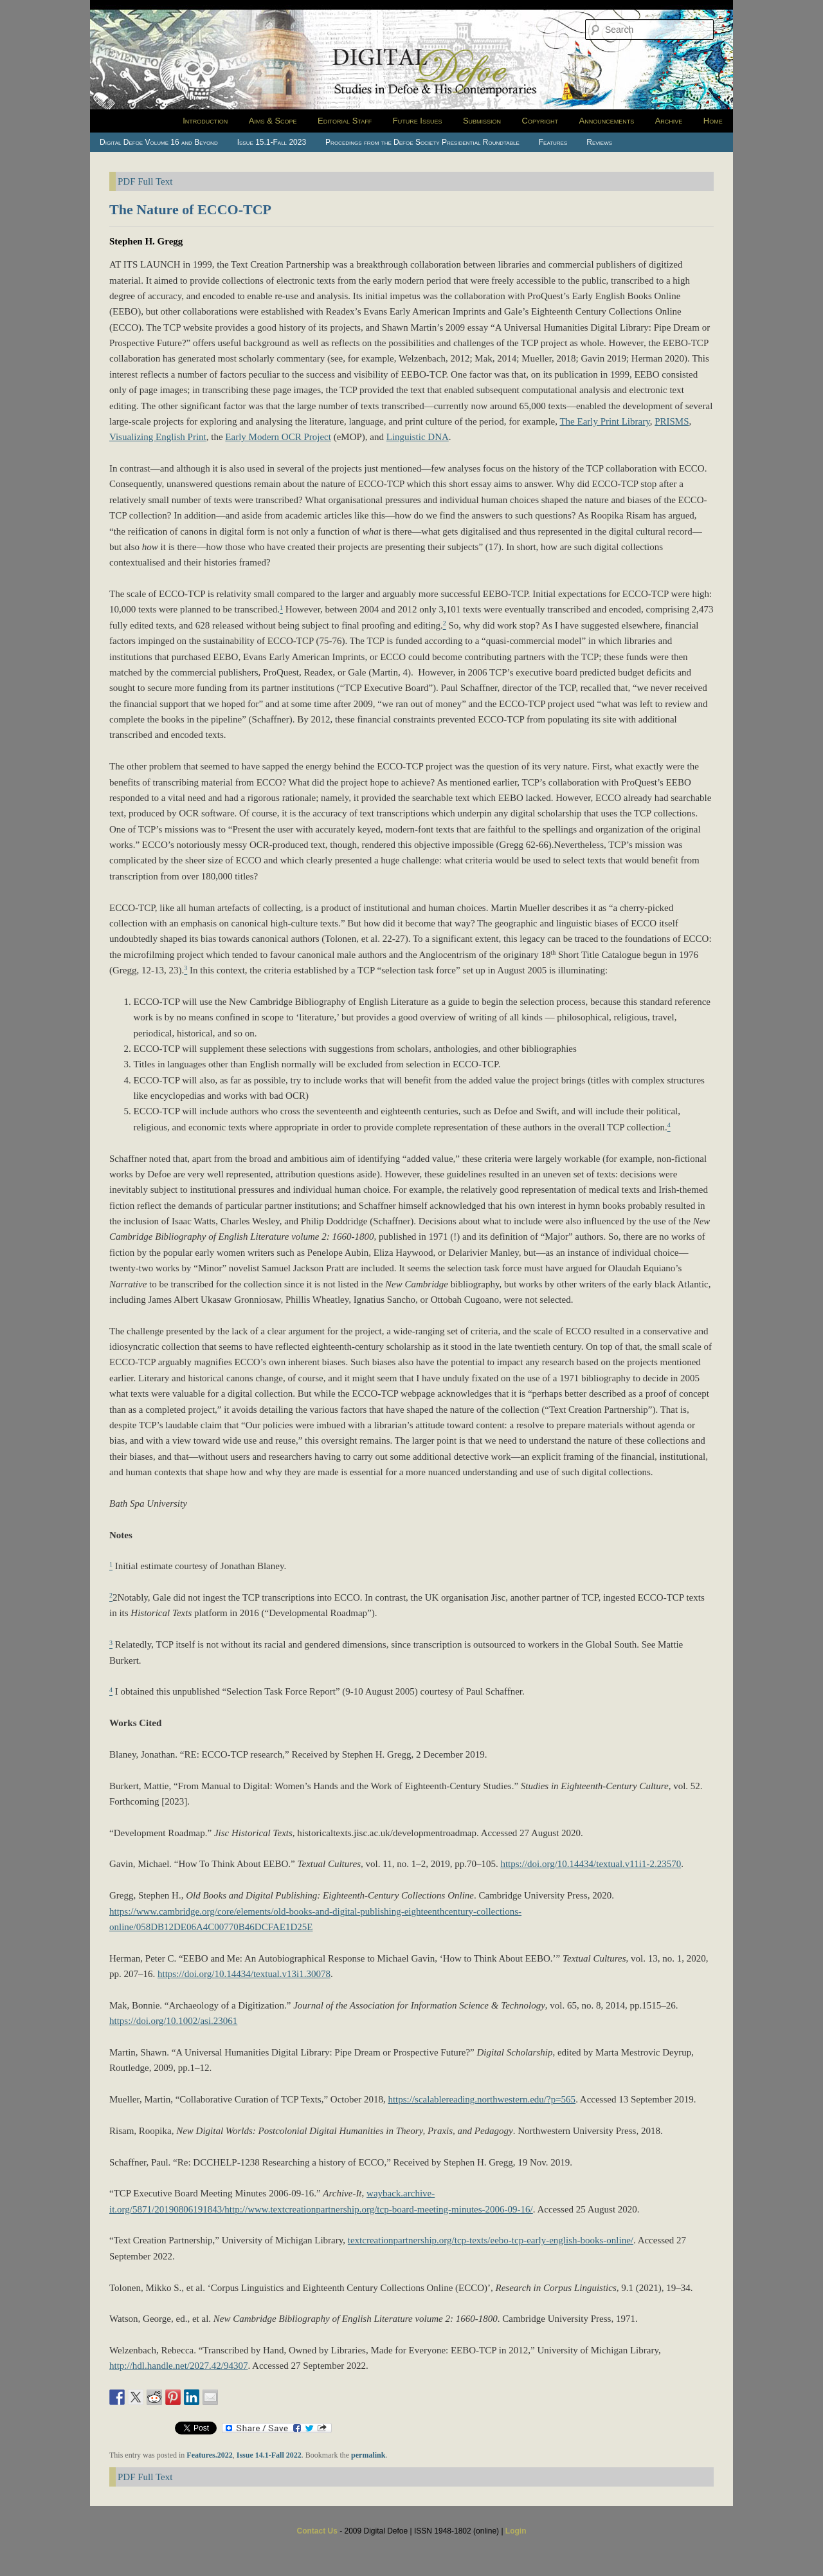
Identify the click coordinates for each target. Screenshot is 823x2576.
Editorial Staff (345, 120)
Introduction (205, 120)
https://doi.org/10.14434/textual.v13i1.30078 (244, 1974)
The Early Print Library (604, 421)
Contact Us (316, 2530)
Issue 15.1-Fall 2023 (271, 142)
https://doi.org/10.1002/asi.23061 (173, 2021)
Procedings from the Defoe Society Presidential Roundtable (422, 142)
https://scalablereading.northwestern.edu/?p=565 (481, 2099)
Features (553, 142)
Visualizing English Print (157, 437)
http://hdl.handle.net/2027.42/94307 (178, 2365)
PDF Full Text (145, 181)
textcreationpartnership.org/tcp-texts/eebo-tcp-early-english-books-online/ (490, 2240)
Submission (482, 120)
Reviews (599, 142)
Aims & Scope (273, 120)
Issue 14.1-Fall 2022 (269, 2455)
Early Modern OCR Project (278, 437)
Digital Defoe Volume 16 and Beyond (159, 142)
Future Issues (417, 120)
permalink (368, 2455)
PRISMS (672, 421)
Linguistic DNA (417, 437)
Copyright (540, 120)
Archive (669, 120)
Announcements (607, 120)
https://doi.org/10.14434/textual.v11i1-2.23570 (590, 1864)
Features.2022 (209, 2455)
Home (713, 120)
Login (516, 2530)
